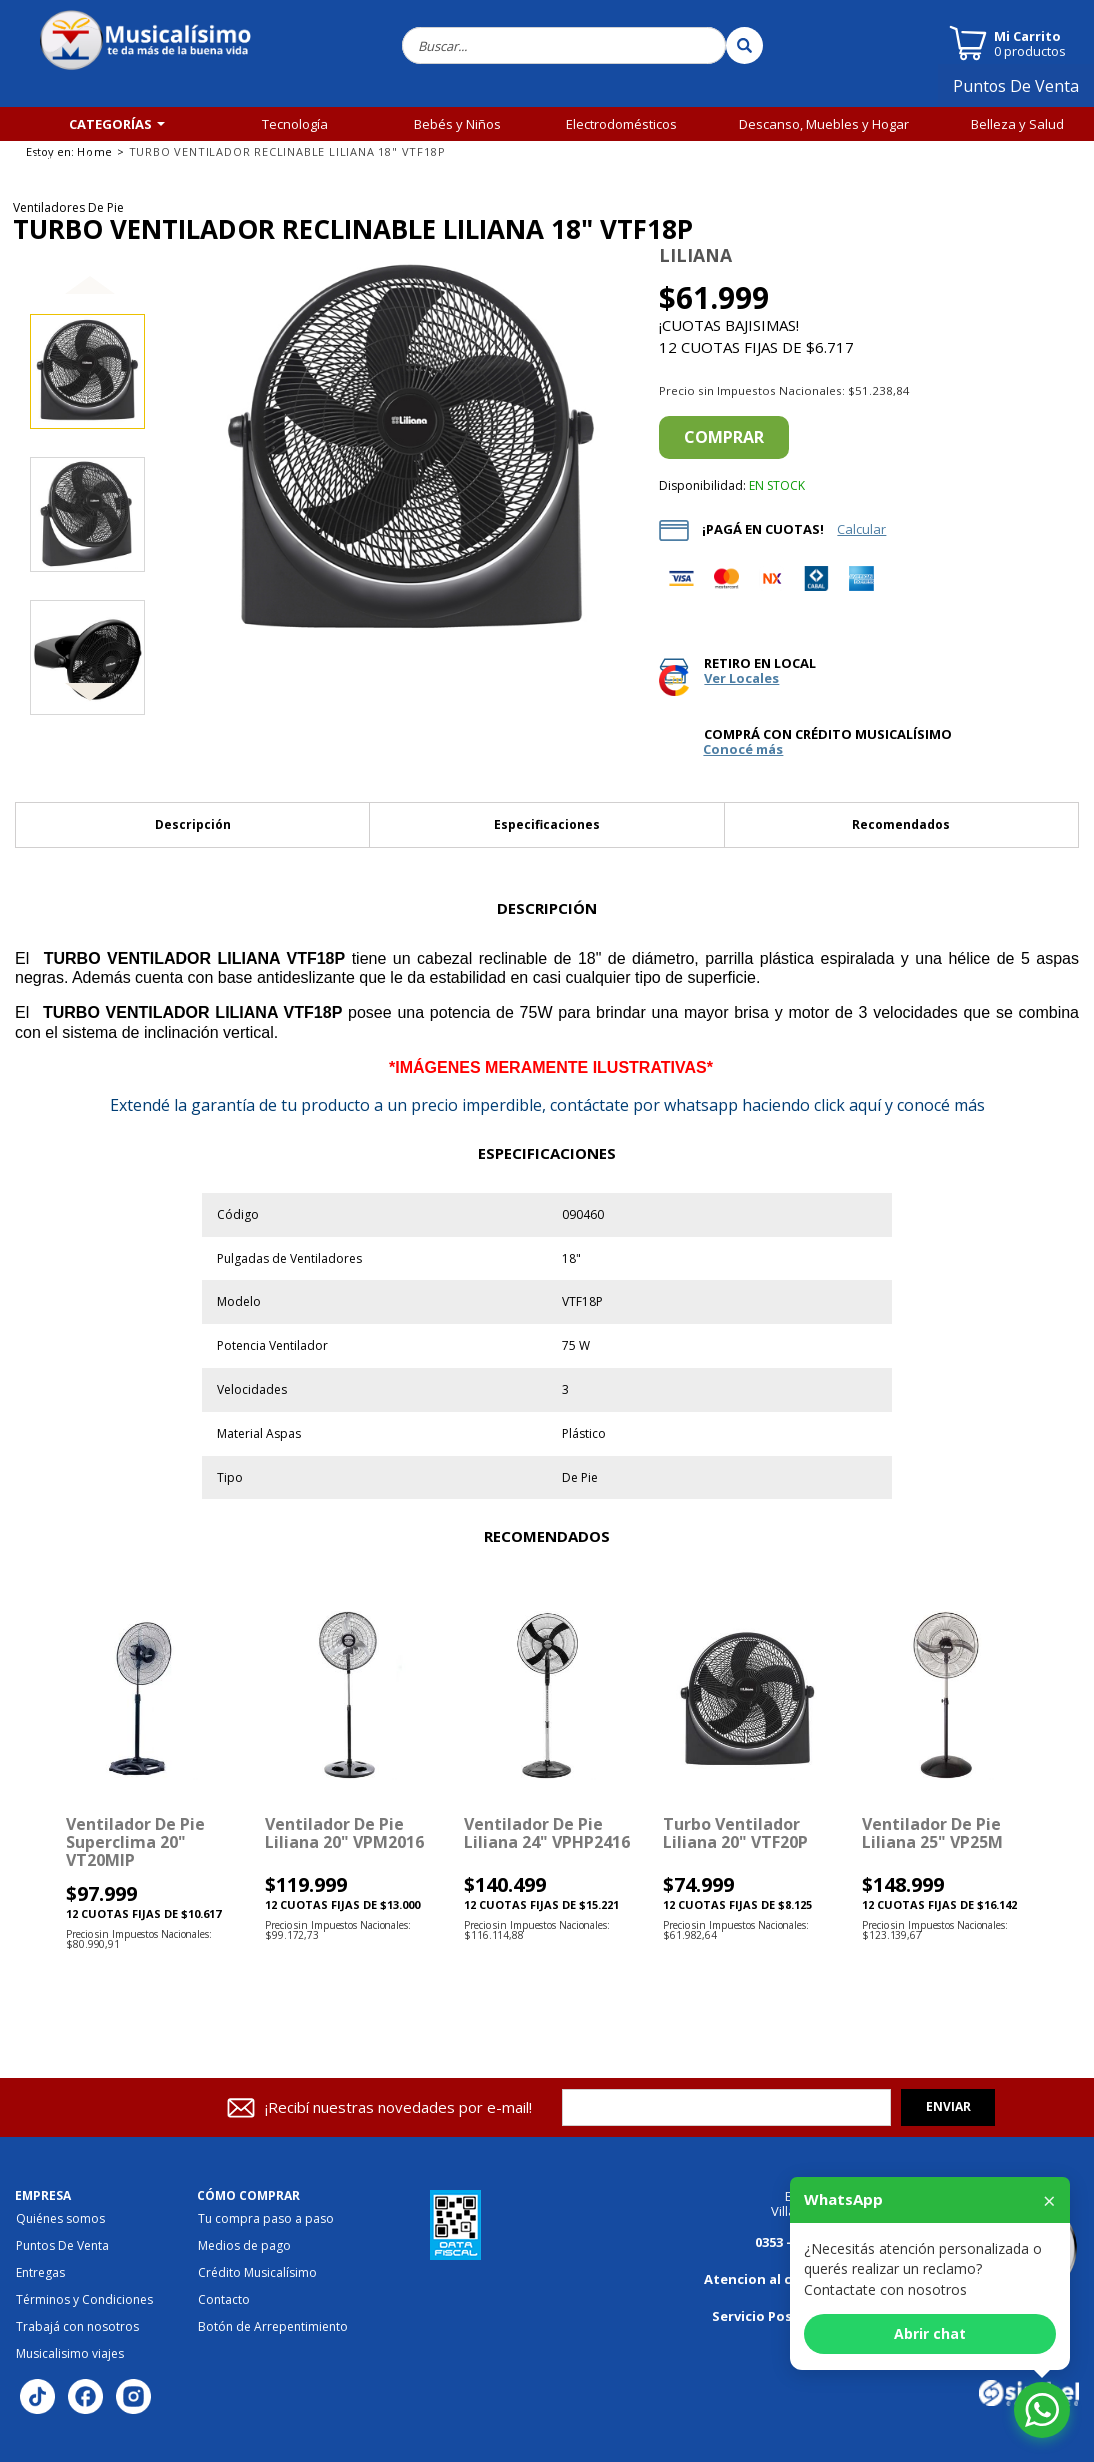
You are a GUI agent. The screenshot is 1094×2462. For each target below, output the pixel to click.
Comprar (724, 437)
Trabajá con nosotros (77, 2327)
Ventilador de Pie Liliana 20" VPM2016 (344, 1833)
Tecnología (295, 124)
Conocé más (743, 749)
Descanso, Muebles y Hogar (824, 124)
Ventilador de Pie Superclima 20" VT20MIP (135, 1842)
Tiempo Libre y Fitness (97, 158)
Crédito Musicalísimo (257, 2273)
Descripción (193, 824)
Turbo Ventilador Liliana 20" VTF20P (735, 1833)
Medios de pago (244, 2246)
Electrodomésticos (621, 124)
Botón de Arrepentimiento (273, 2327)
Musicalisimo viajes (70, 2354)
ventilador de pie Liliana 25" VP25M (932, 1833)
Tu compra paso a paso (266, 2219)
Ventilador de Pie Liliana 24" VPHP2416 (547, 1833)
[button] (90, 301)
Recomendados (901, 824)
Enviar (948, 2106)
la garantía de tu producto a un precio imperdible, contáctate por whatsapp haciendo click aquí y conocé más (547, 1105)
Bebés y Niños (457, 124)
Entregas (40, 2273)
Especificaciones (547, 824)
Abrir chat (930, 2333)
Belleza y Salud (1017, 124)
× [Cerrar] (1049, 2200)
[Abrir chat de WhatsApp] (1042, 2410)
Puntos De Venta (1024, 93)
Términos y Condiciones (84, 2300)
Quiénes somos (60, 2219)
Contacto (224, 2300)
